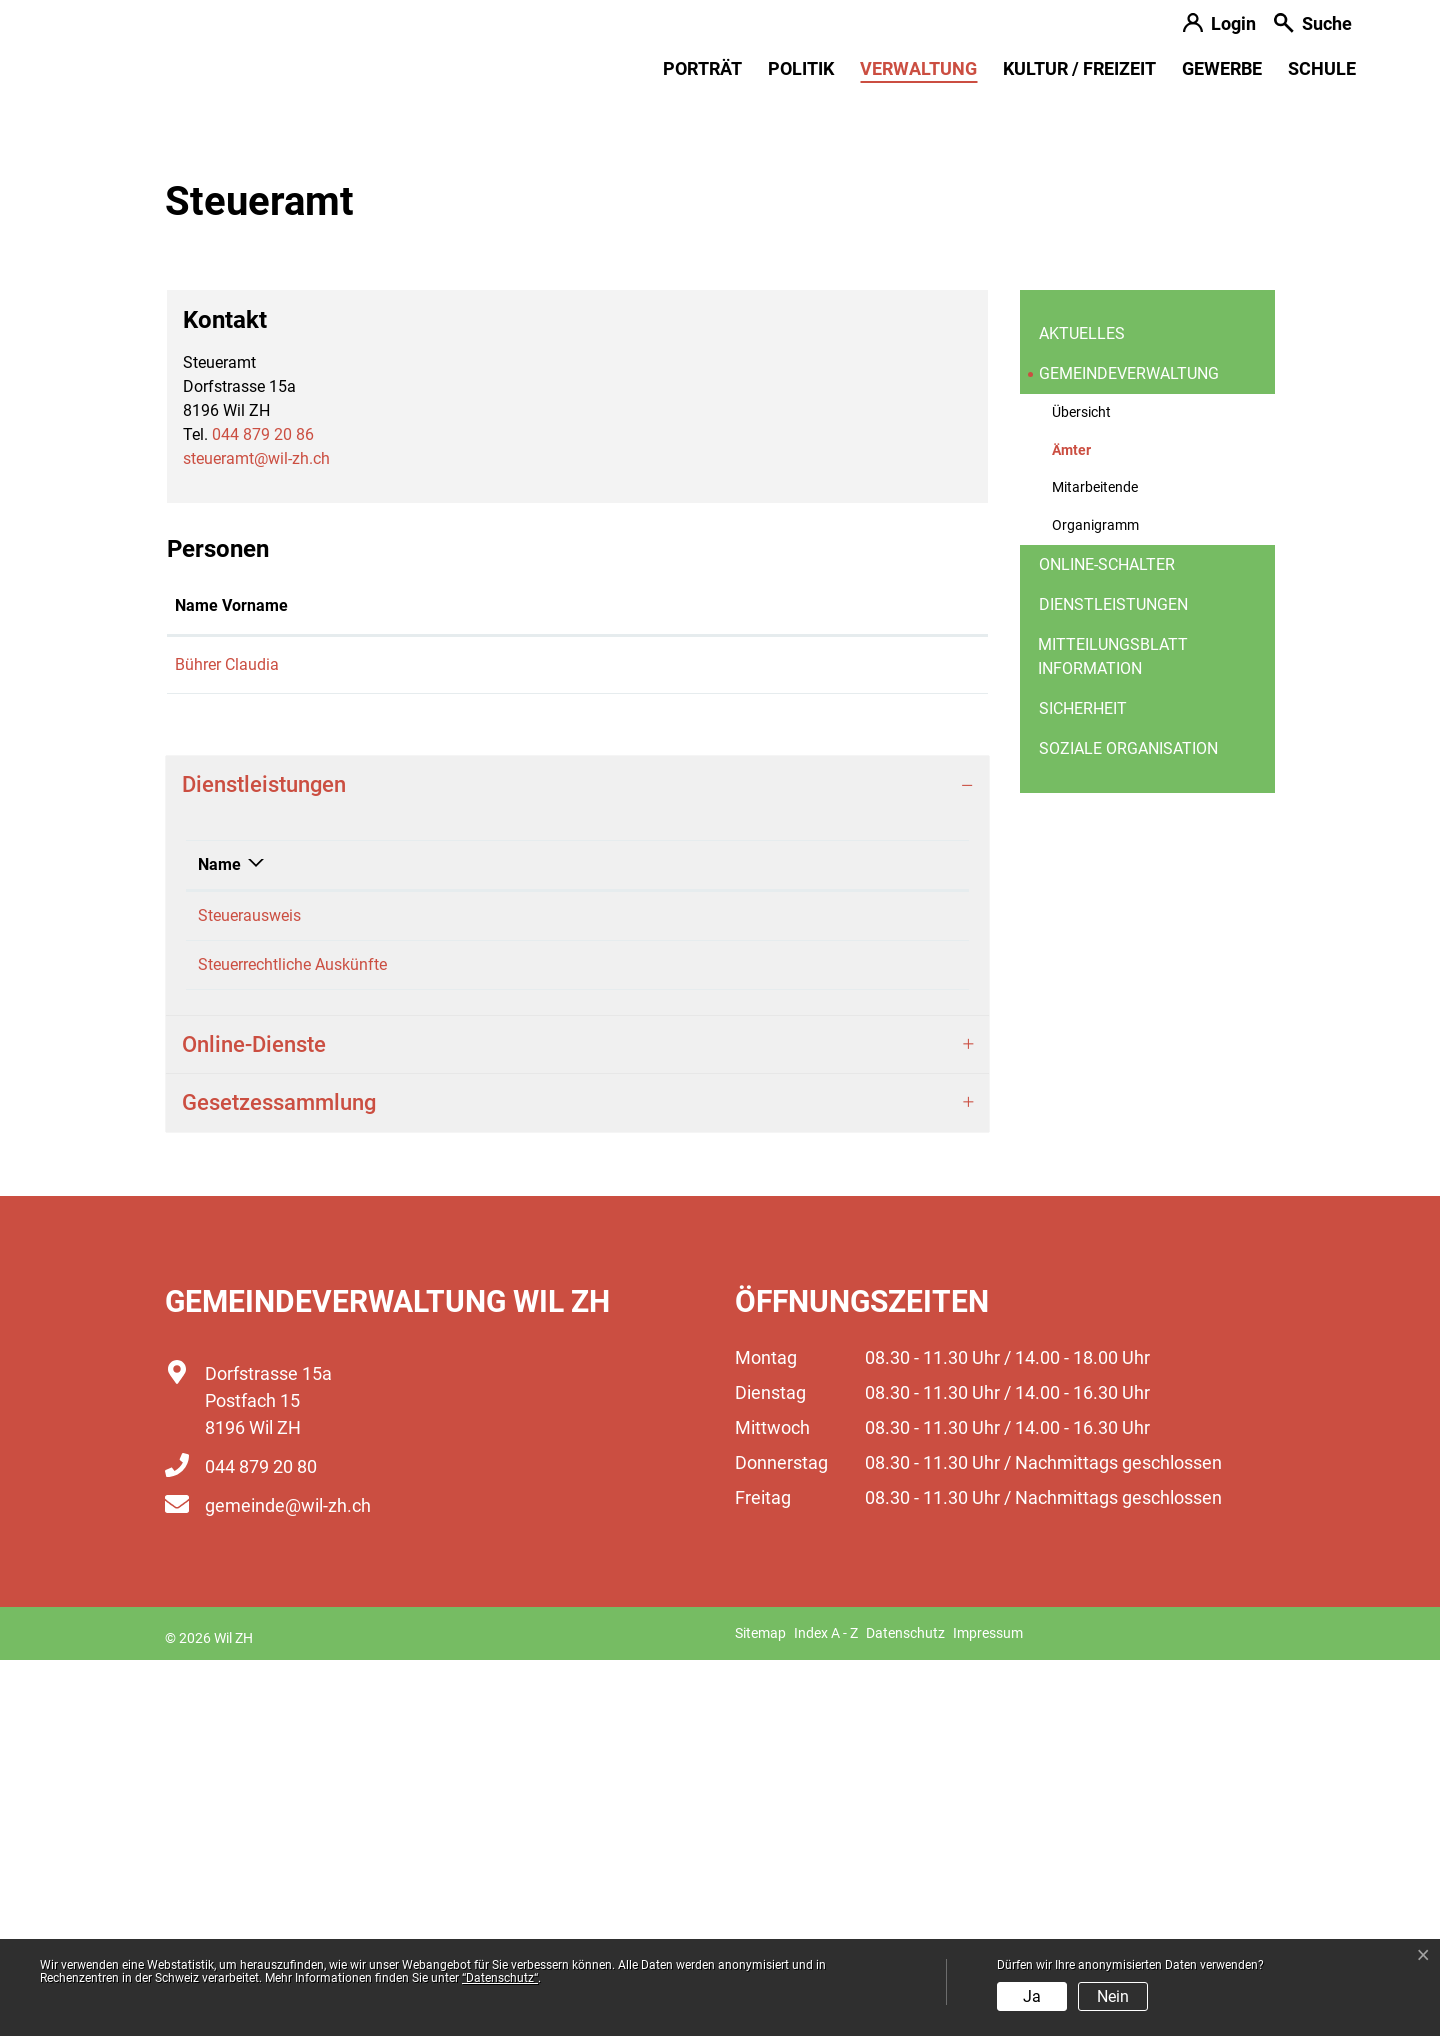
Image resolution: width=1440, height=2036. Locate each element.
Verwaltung (918, 68)
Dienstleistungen (1113, 980)
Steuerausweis (249, 1291)
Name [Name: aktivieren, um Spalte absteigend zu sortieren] (219, 1240)
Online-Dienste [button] (254, 1420)
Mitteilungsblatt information (1113, 1032)
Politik (801, 68)
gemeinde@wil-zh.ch (288, 1881)
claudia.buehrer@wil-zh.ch (724, 1040)
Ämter (1101, 832)
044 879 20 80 (261, 1842)
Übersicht (1081, 788)
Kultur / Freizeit (1079, 68)
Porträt (702, 68)
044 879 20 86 (263, 810)
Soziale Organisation (1128, 1124)
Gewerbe (1222, 68)
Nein (1113, 1996)
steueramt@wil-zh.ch (256, 834)
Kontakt (660, 981)
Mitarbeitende (1095, 863)
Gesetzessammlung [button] (279, 1478)
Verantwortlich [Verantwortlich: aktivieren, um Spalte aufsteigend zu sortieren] (593, 1240)
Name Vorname (231, 981)
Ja (1032, 1996)
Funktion (479, 981)
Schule (1322, 68)
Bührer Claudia (227, 1040)
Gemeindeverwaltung (1129, 749)
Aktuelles (1082, 709)
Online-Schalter (1107, 940)
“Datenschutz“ (500, 1978)
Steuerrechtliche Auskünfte (292, 1340)
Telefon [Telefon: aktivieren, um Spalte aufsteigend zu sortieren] (804, 1240)
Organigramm (1095, 901)
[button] (1313, 25)
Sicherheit (1083, 1084)
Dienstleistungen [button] (264, 1160)
